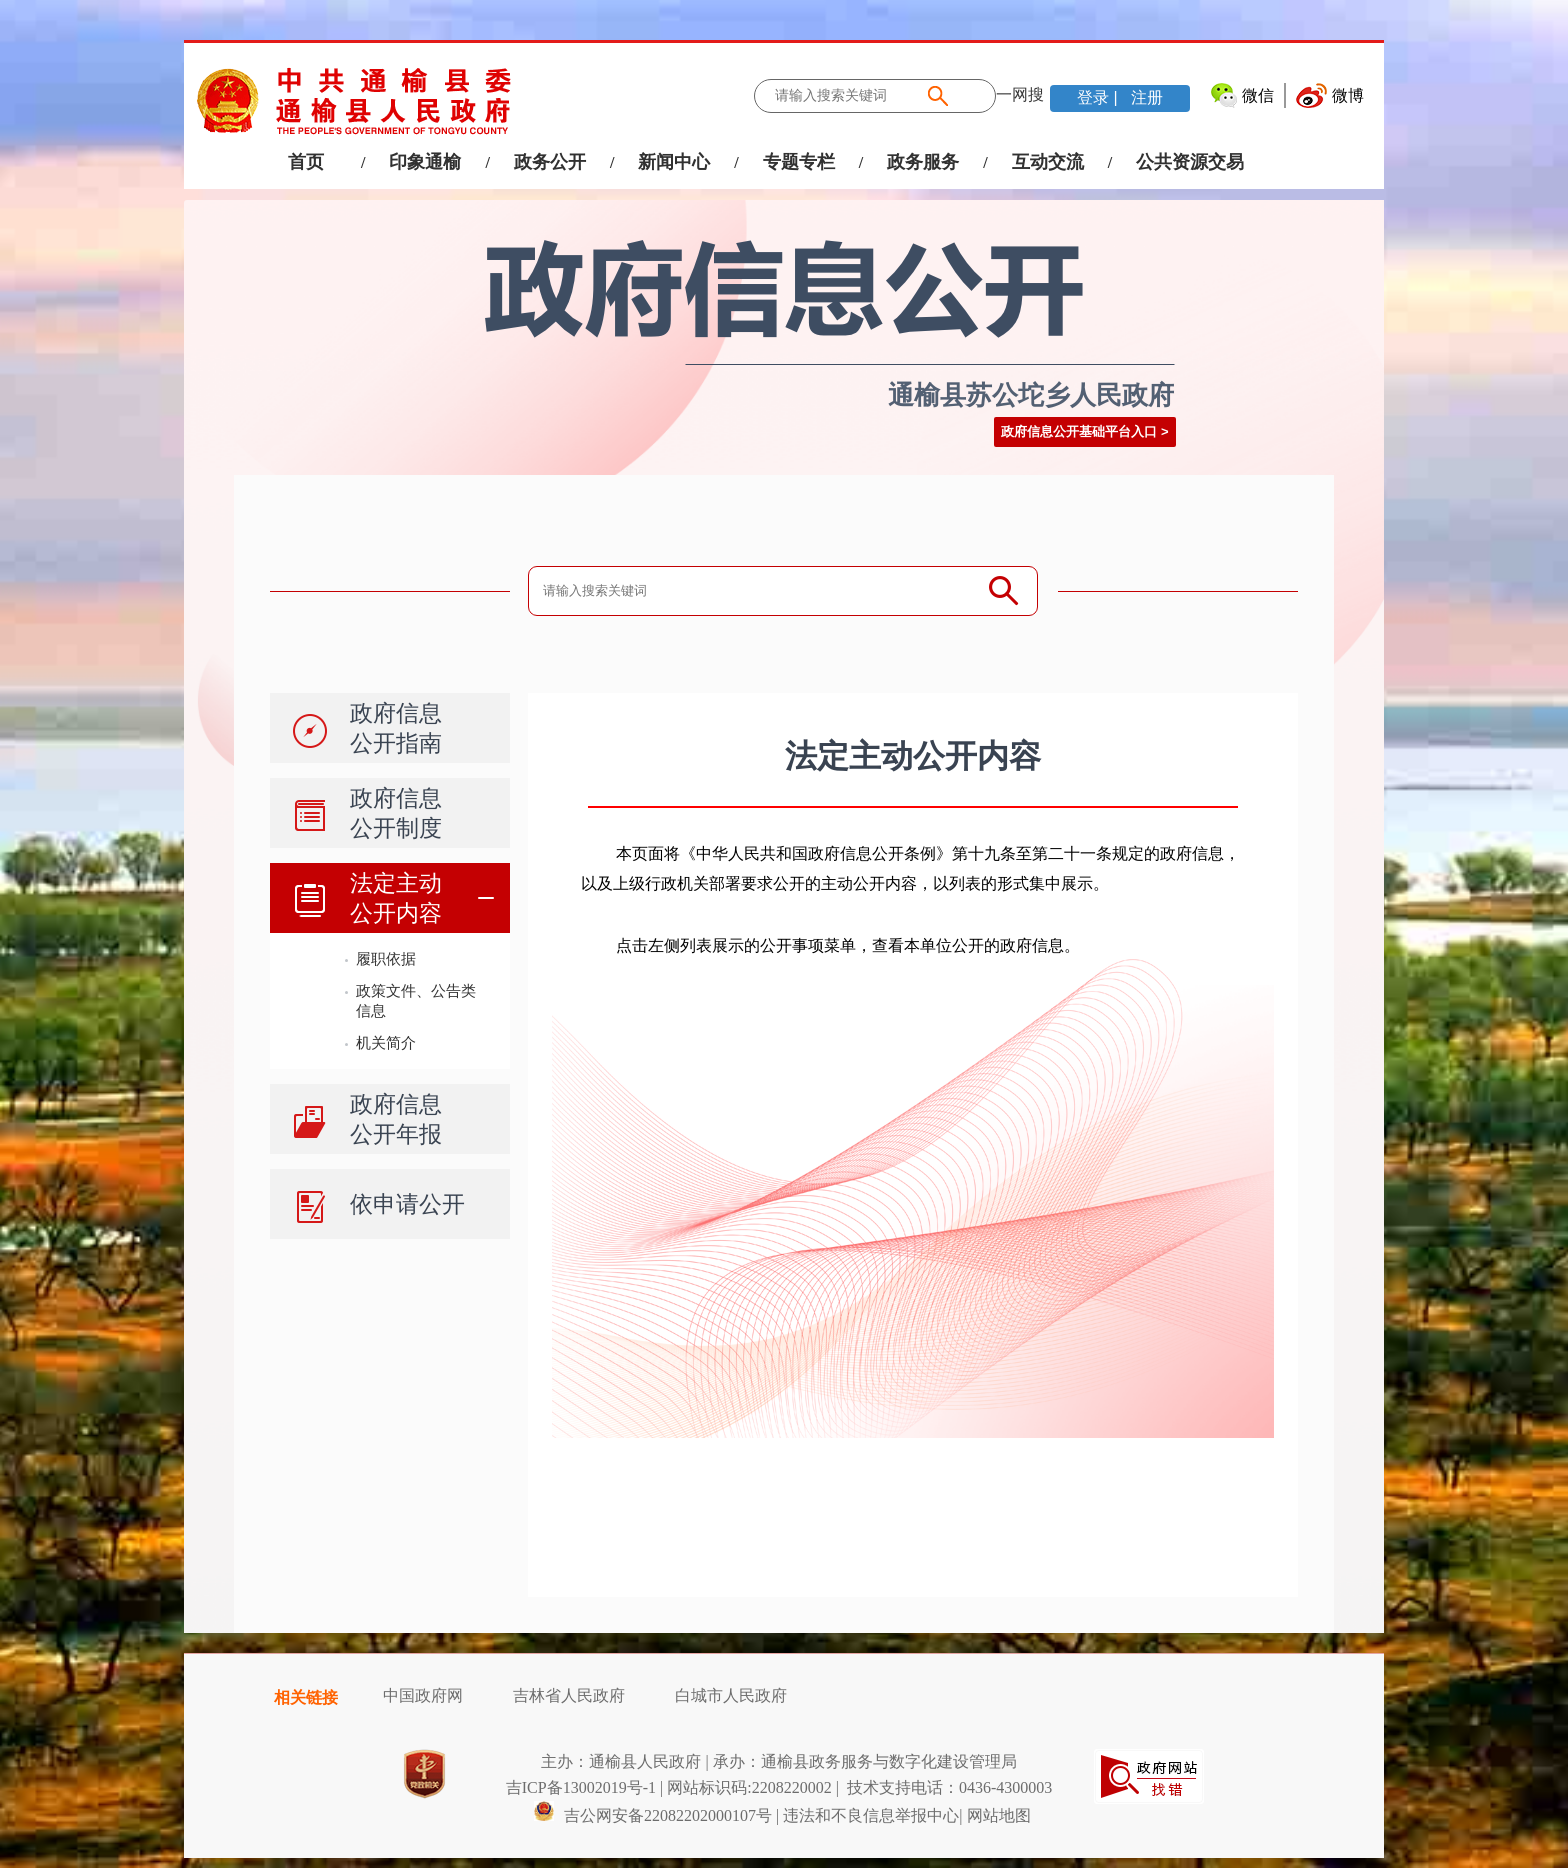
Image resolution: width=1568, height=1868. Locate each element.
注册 (1145, 97)
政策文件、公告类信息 (416, 1000)
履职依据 (386, 958)
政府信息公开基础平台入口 (1079, 431)
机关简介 (386, 1042)
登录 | (1099, 97)
